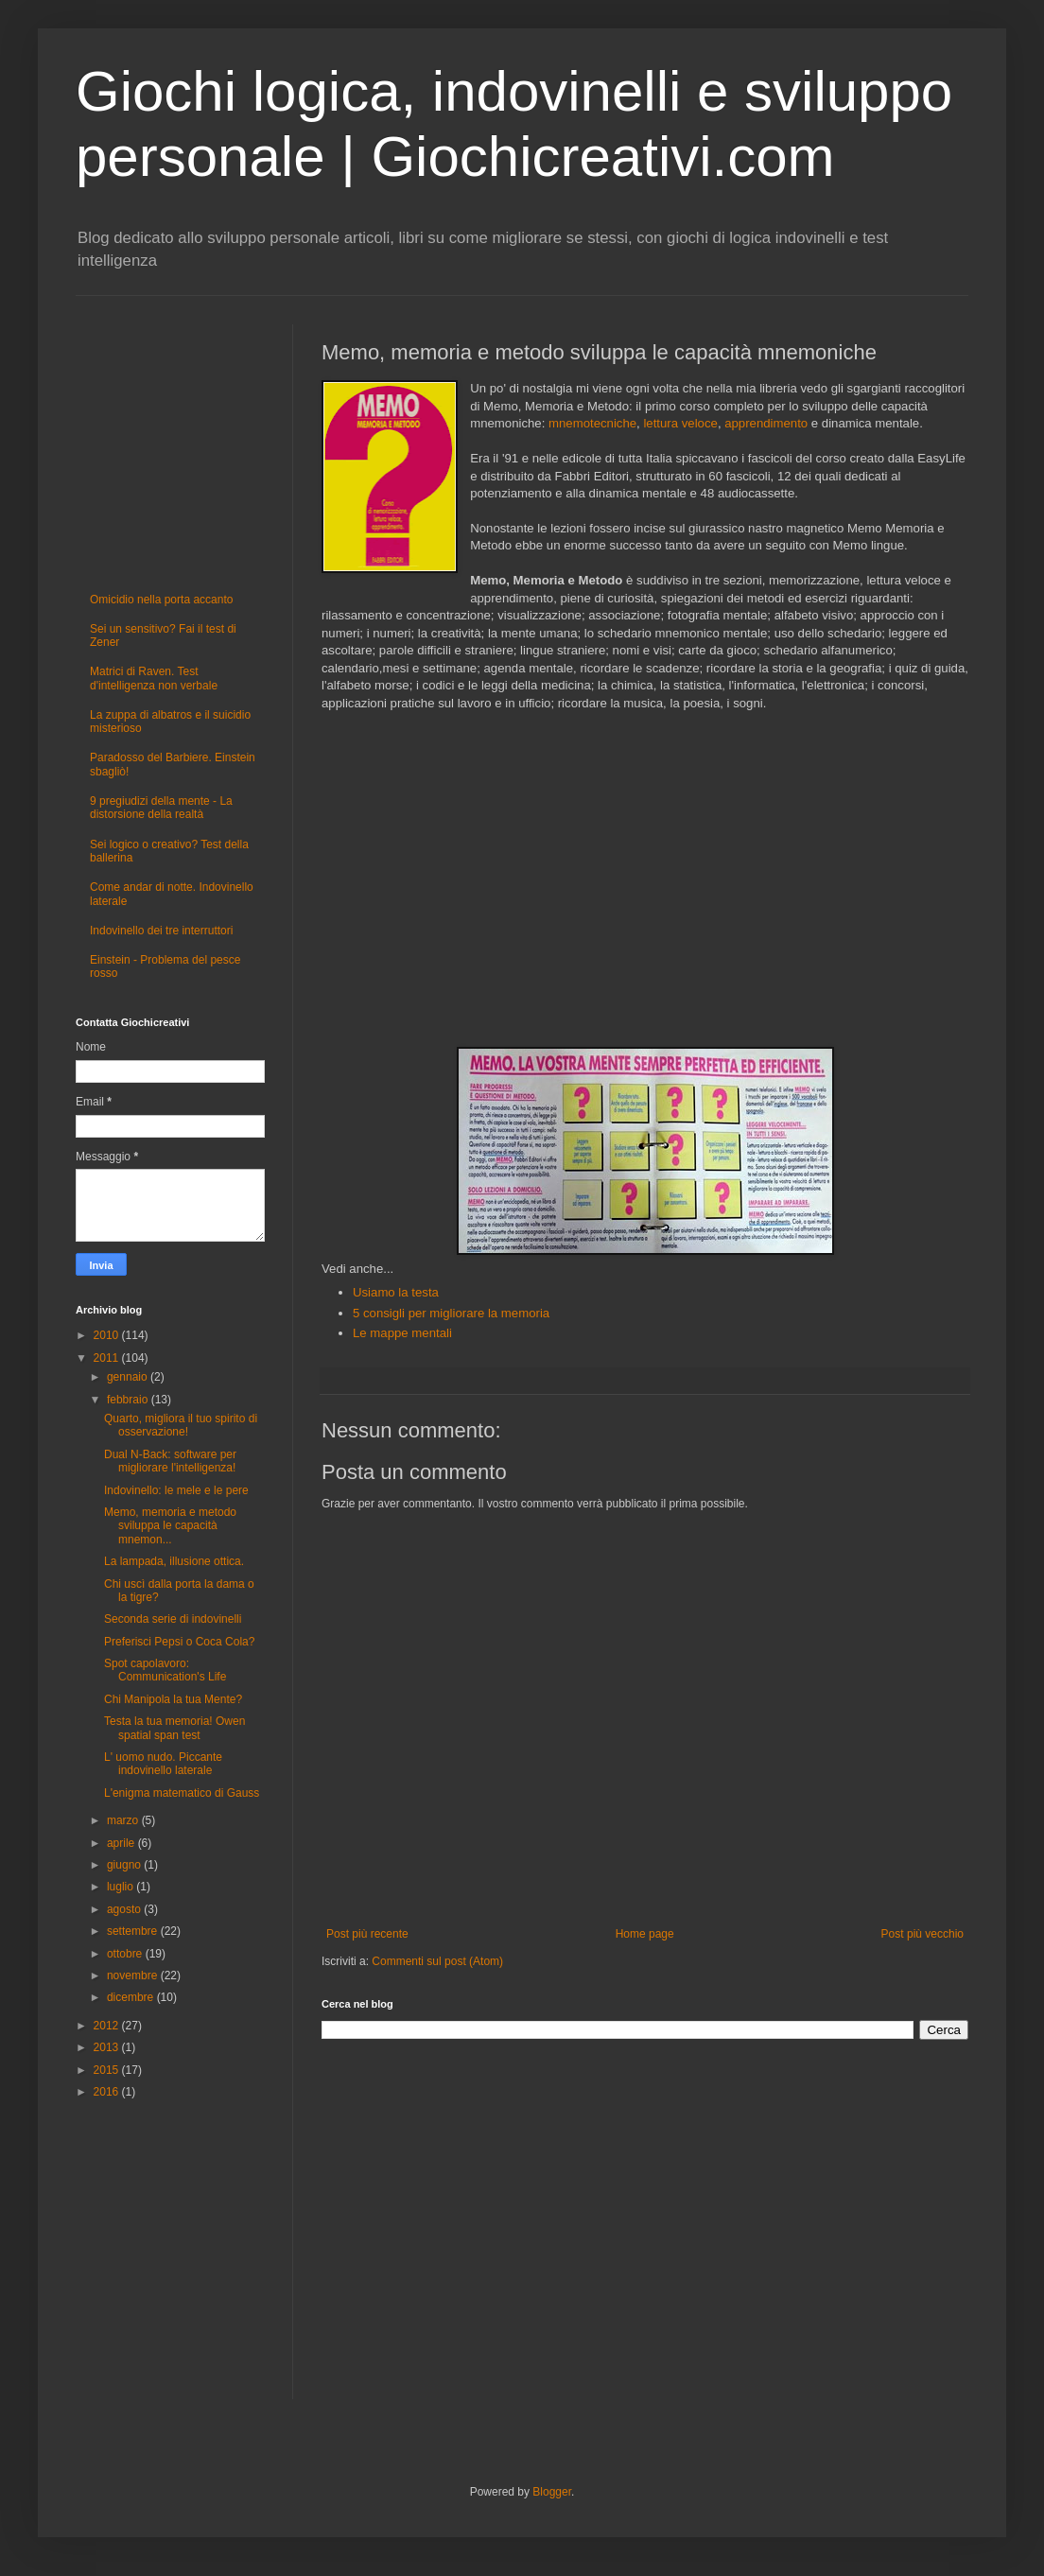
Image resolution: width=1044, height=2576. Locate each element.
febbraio (129, 1399)
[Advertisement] (645, 879)
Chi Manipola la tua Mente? (173, 1699)
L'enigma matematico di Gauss (181, 1793)
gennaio (128, 1377)
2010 (108, 1335)
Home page (645, 1934)
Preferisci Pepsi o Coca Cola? (179, 1641)
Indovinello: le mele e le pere (176, 1490)
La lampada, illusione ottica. (174, 1561)
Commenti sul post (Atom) (437, 1961)
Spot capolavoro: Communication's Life (165, 1670)
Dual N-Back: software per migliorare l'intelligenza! (170, 1461)
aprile (122, 1843)
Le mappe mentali (402, 1333)
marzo (124, 1820)
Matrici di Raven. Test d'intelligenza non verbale (154, 678)
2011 (108, 1358)
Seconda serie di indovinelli (172, 1619)
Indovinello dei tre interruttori (161, 930)
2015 (108, 2070)
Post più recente (367, 1934)
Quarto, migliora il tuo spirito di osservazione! (180, 1425)
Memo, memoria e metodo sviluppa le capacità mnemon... (170, 1526)
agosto (125, 1909)
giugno (125, 1864)
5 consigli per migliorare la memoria (451, 1313)
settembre (134, 1931)
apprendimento (766, 423)
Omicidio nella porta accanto (161, 599)
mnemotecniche (592, 423)
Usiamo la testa (396, 1292)
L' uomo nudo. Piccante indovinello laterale (163, 1763)
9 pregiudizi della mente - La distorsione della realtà (161, 807)
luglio (121, 1886)
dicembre (132, 1997)
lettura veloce (680, 423)
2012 (108, 2025)
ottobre (126, 1953)
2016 (108, 2091)
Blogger (551, 2491)
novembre (134, 1975)
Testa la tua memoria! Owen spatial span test (174, 1727)
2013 (108, 2047)
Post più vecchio (922, 1934)
